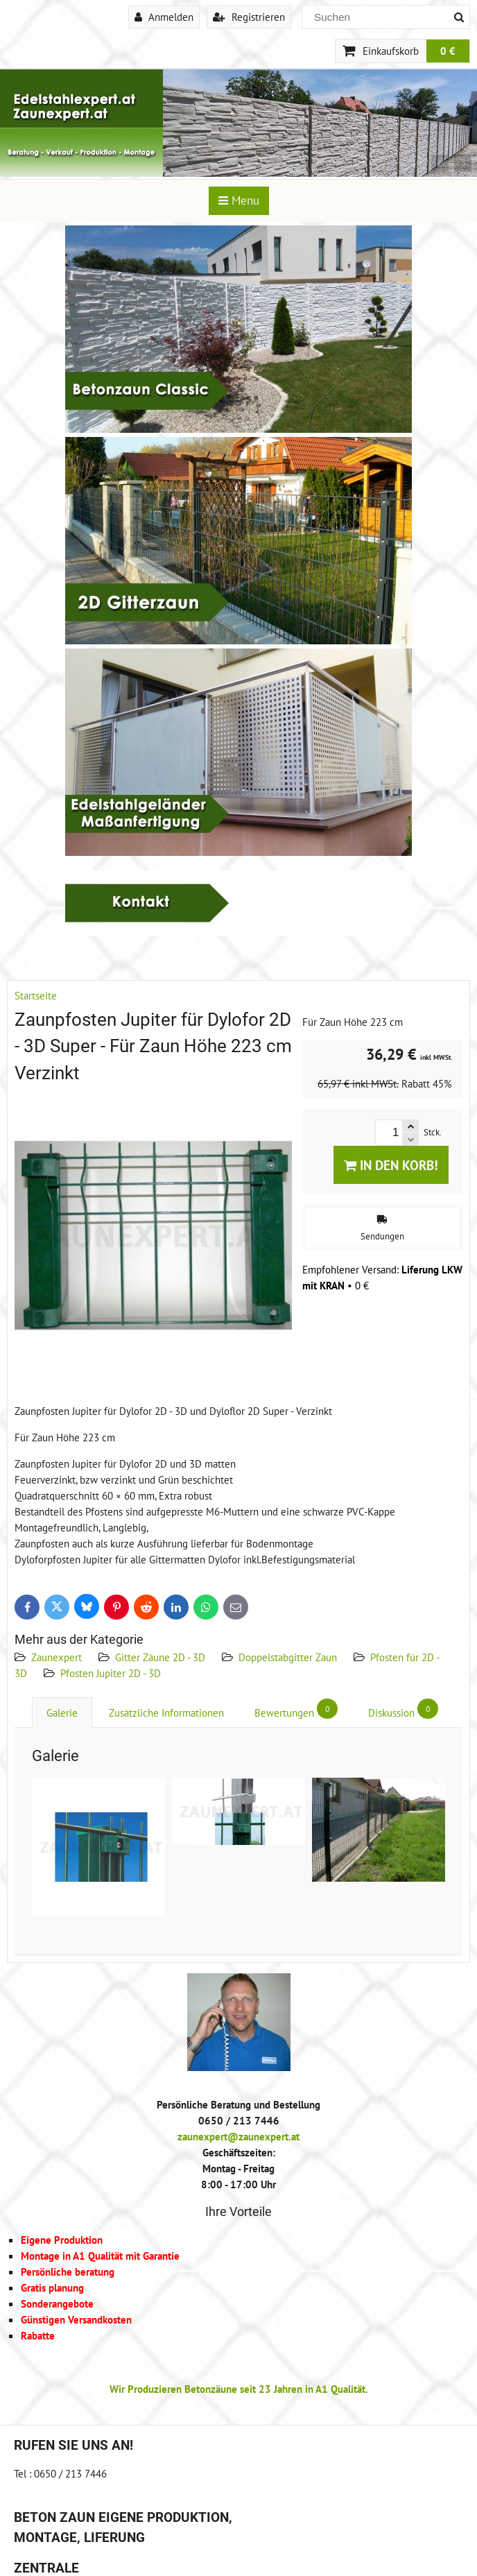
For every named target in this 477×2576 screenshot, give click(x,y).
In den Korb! (391, 1165)
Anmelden (164, 17)
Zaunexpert (56, 1657)
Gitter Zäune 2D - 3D (160, 1657)
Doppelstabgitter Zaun (287, 1657)
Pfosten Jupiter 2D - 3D (110, 1673)
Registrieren (249, 17)
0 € (448, 51)
